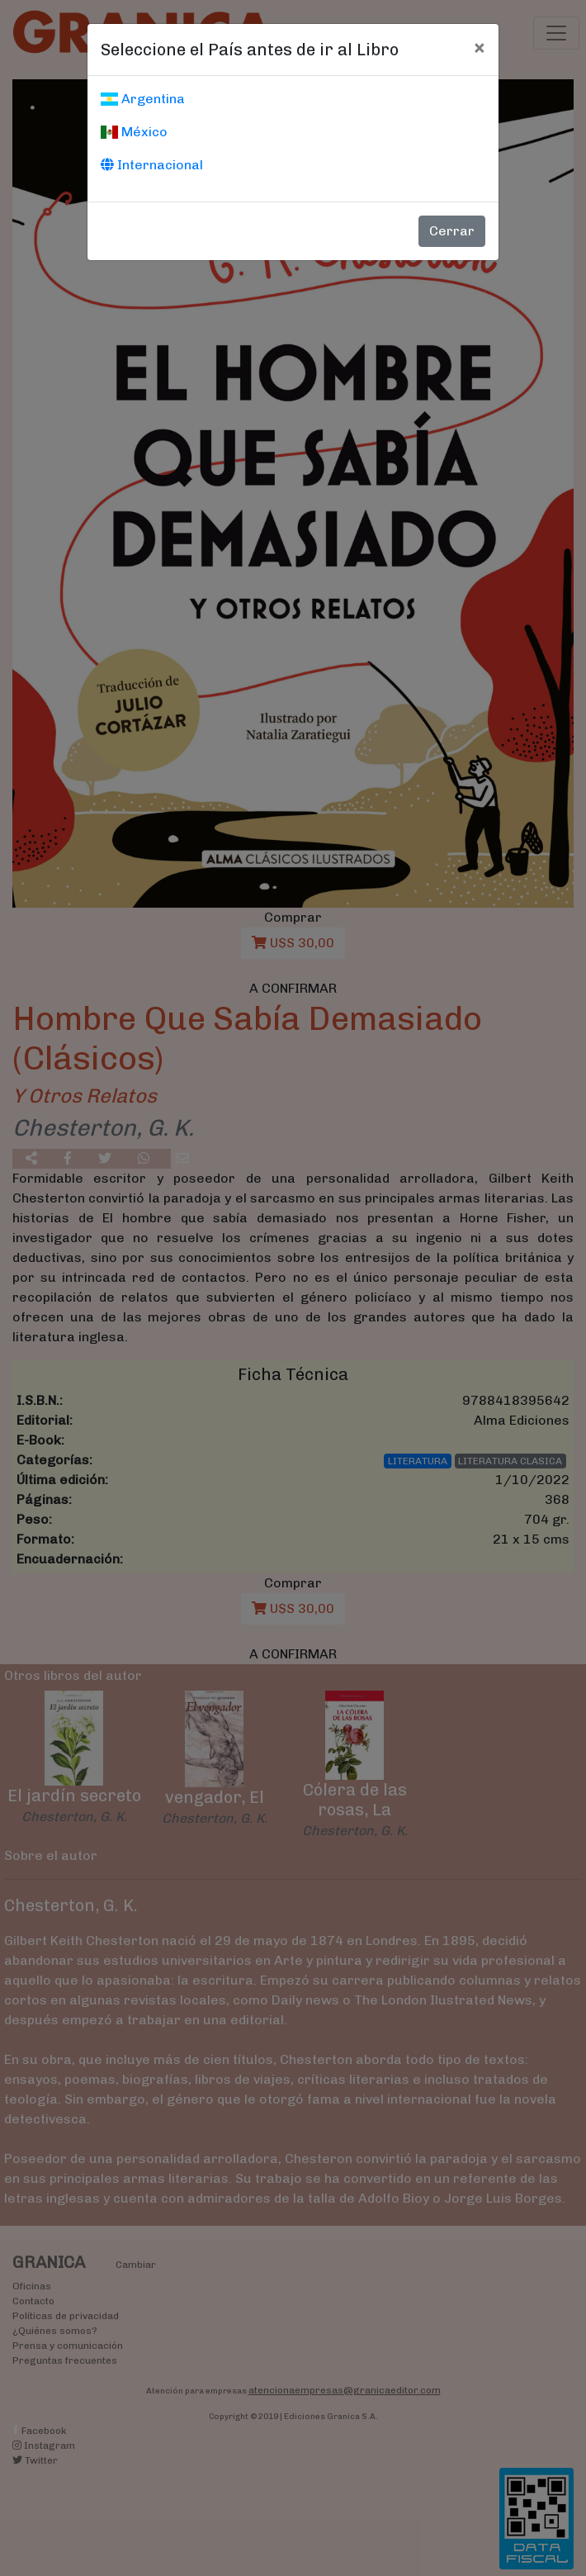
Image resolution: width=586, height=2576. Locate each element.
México (134, 132)
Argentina (143, 99)
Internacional (152, 165)
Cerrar (452, 231)
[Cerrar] (479, 47)
